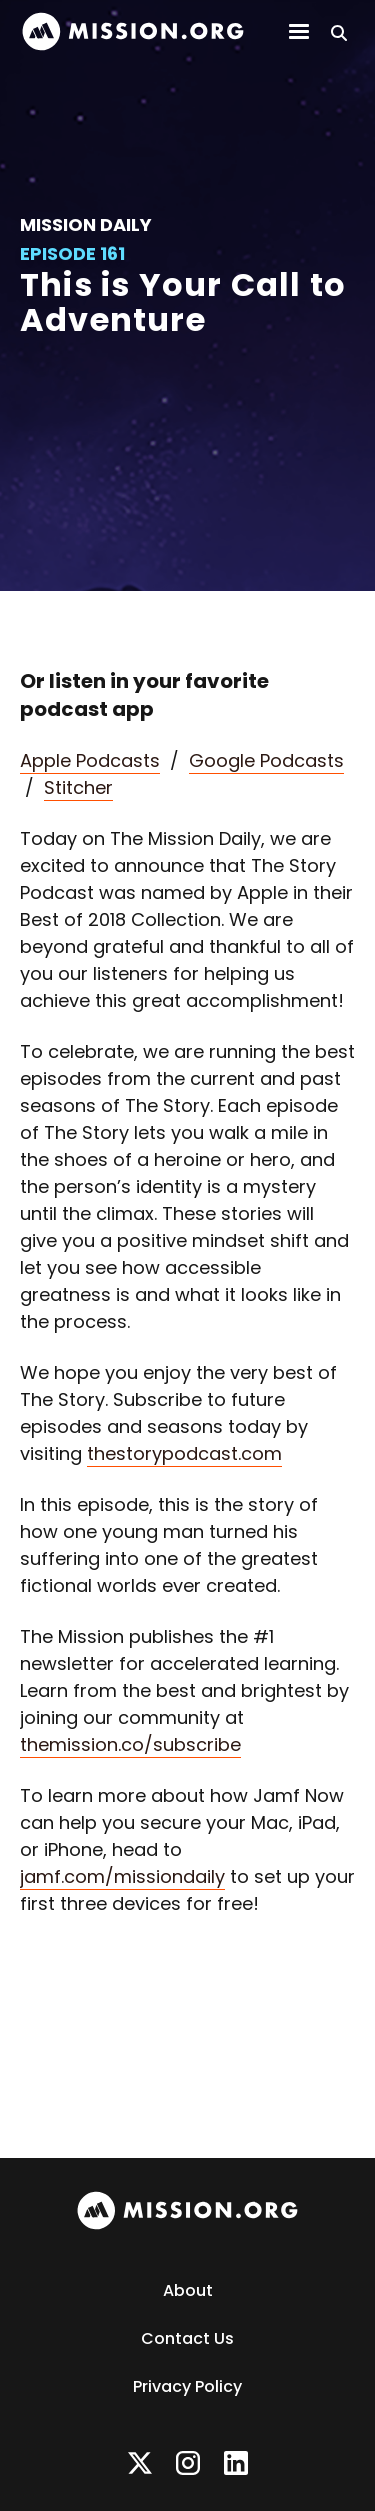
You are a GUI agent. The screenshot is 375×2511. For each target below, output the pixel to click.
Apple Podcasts (90, 760)
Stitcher (78, 787)
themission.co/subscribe (130, 1744)
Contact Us (187, 2338)
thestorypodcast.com (184, 1453)
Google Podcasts (266, 760)
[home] (133, 31)
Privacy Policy (187, 2386)
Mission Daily (86, 224)
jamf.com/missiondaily (122, 1876)
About (188, 2290)
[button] (299, 32)
